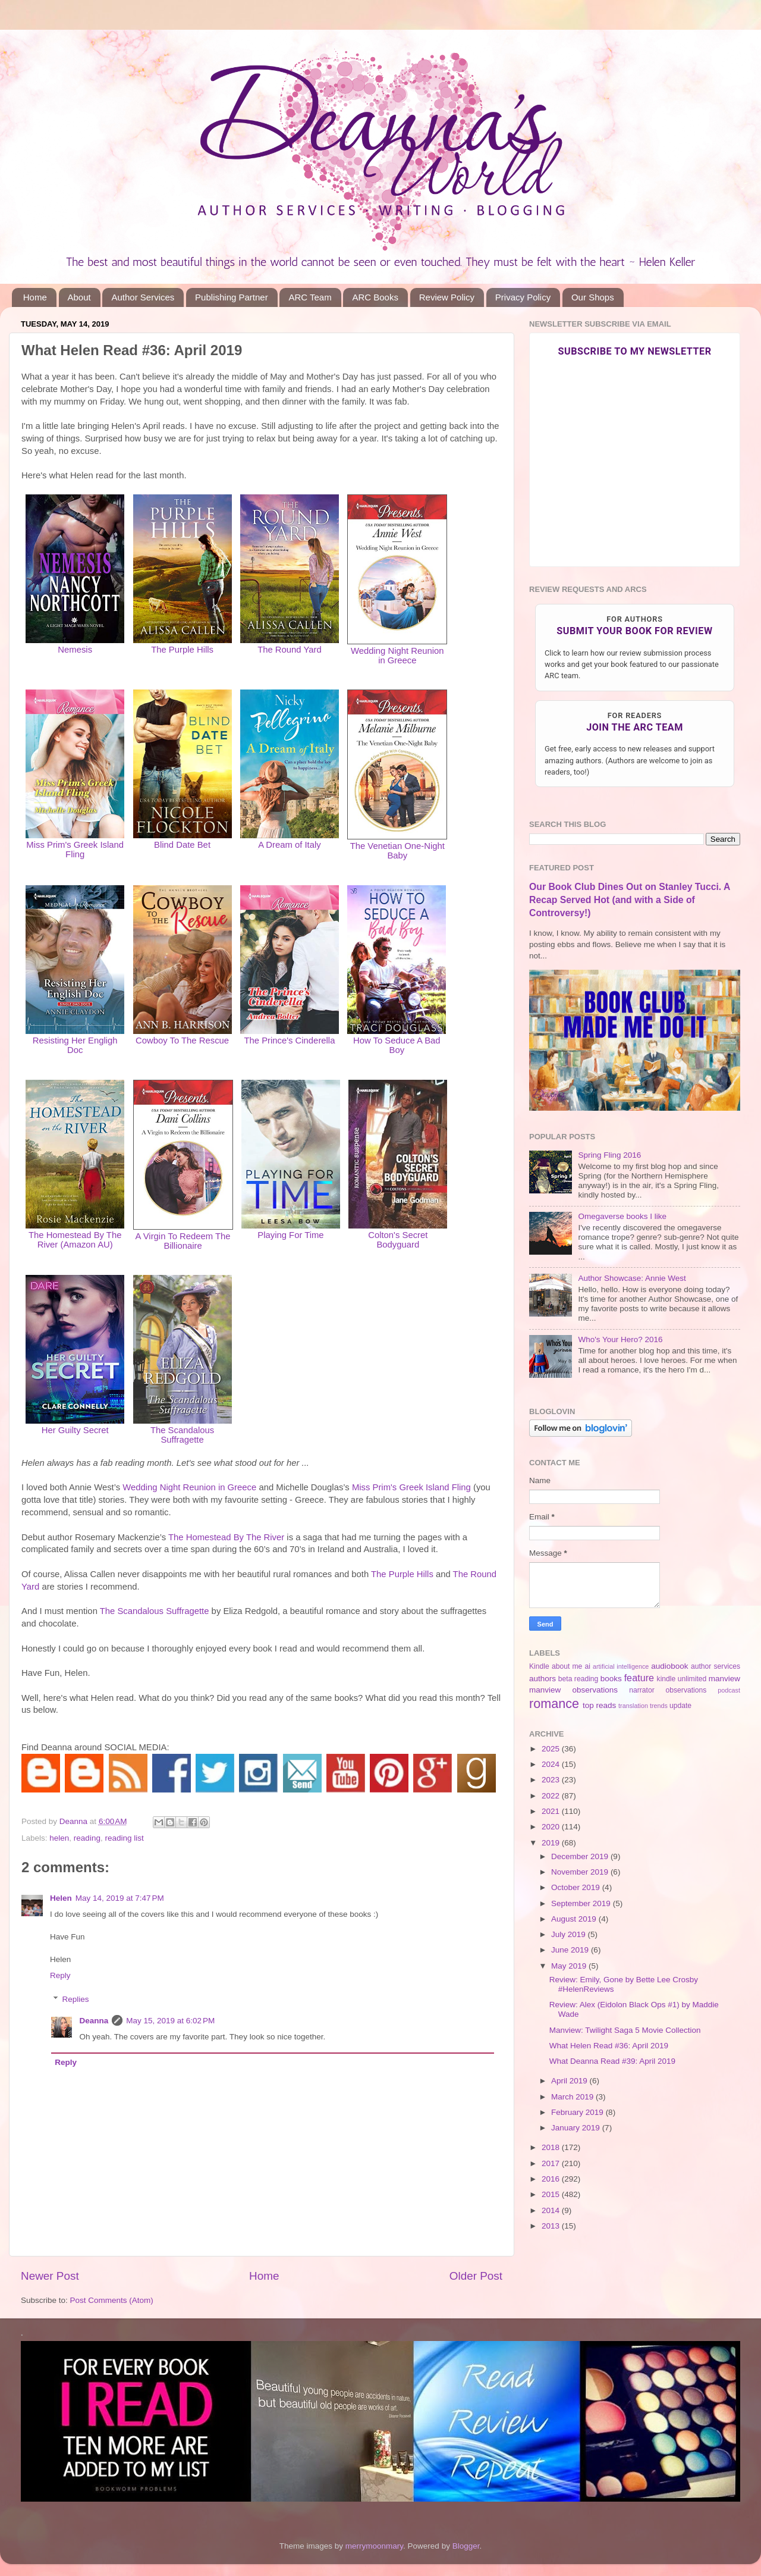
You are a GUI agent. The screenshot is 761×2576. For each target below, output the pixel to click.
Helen (61, 1898)
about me (567, 1666)
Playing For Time (290, 1235)
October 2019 (576, 1887)
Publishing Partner (231, 297)
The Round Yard (289, 649)
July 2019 (569, 1934)
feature (639, 1677)
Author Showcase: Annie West (631, 1278)
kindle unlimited (682, 1679)
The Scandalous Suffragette (154, 1611)
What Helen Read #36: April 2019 (608, 2045)
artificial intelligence (621, 1666)
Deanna (94, 2020)
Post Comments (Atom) (111, 2300)
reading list (124, 1838)
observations (686, 1690)
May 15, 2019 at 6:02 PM (170, 2020)
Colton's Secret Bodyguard (397, 1239)
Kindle (539, 1666)
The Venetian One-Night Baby (397, 850)
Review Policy (446, 297)
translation (633, 1705)
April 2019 (570, 2080)
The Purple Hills (402, 1574)
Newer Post (50, 2276)
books (611, 1678)
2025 (552, 1748)
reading (87, 1838)
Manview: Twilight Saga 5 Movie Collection (625, 2030)
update (680, 1705)
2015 (552, 2194)
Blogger (466, 2545)
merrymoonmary (374, 2545)
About (79, 297)
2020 (552, 1826)
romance (554, 1703)
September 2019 (582, 1903)
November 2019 (581, 1871)
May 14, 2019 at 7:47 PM (120, 1898)
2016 (552, 2178)
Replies (75, 1999)
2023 (552, 1779)
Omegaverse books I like (622, 1216)
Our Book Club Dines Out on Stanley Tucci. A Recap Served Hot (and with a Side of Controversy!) (629, 900)
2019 (552, 1842)
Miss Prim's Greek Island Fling (75, 849)
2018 (552, 2147)
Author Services (142, 297)
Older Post (475, 2276)
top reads (599, 1705)
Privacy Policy (523, 297)
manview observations (573, 1689)
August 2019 (575, 1918)
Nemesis (75, 649)
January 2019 (576, 2127)
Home (35, 297)
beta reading (578, 1679)
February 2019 (578, 2112)
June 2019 (571, 1949)
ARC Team (309, 297)
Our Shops (592, 297)
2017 (552, 2163)
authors (542, 1678)
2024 (552, 1764)
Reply (60, 1975)
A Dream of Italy (289, 845)
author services (715, 1666)
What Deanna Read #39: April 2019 (612, 2061)
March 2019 (573, 2096)
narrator (642, 1690)
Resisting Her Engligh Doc (75, 1045)
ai (587, 1666)
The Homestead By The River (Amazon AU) (75, 1239)
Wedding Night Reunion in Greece (397, 655)
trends (659, 1705)
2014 (552, 2210)
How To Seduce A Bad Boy (397, 1045)
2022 (552, 1795)
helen (59, 1838)
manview (724, 1678)
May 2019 (570, 1965)
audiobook (669, 1666)
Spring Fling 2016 (609, 1155)
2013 (552, 2225)
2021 (552, 1811)
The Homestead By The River (226, 1537)
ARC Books (375, 297)
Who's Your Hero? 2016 (620, 1339)
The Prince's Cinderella (289, 1040)
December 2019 (581, 1856)
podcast (729, 1690)
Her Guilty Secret (75, 1430)
